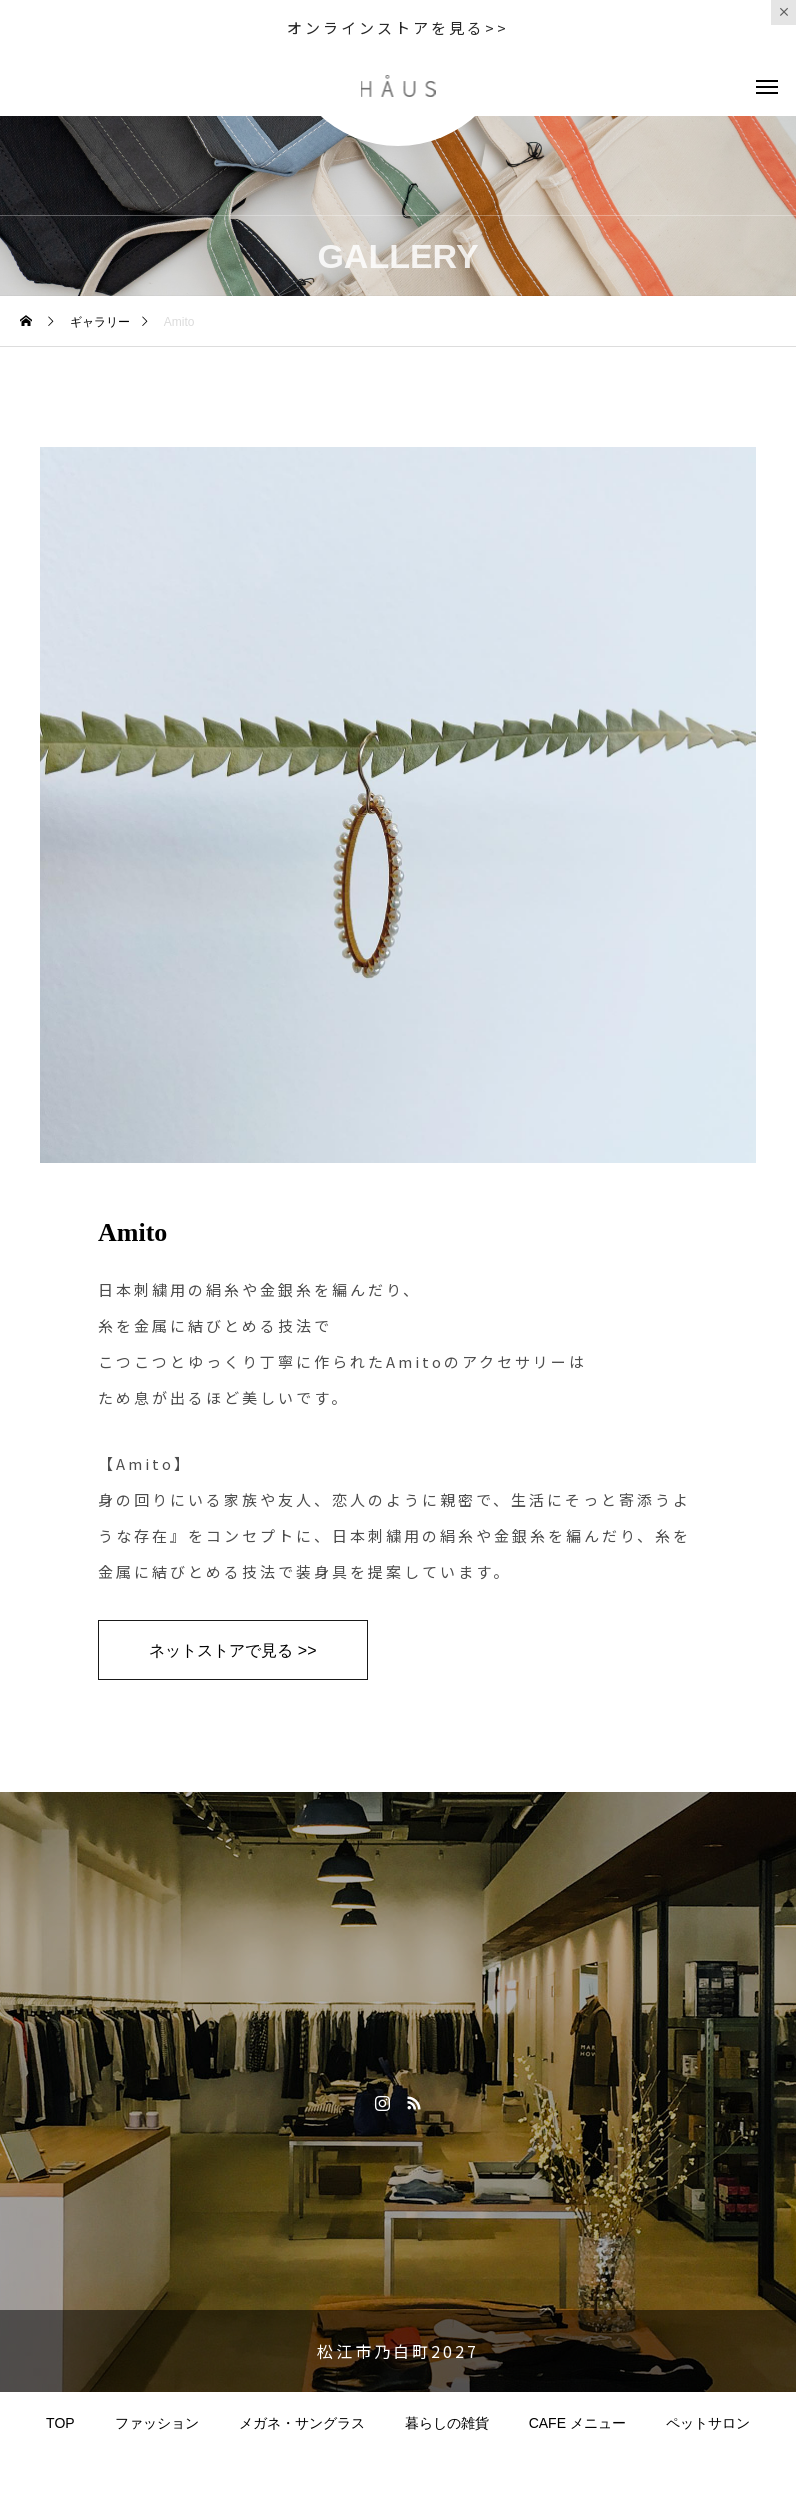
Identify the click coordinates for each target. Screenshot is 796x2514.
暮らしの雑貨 (447, 2423)
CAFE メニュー (577, 2423)
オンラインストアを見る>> (398, 27)
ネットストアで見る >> (232, 1650)
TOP (60, 2423)
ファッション (157, 2423)
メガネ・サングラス (302, 2423)
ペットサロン (708, 2423)
